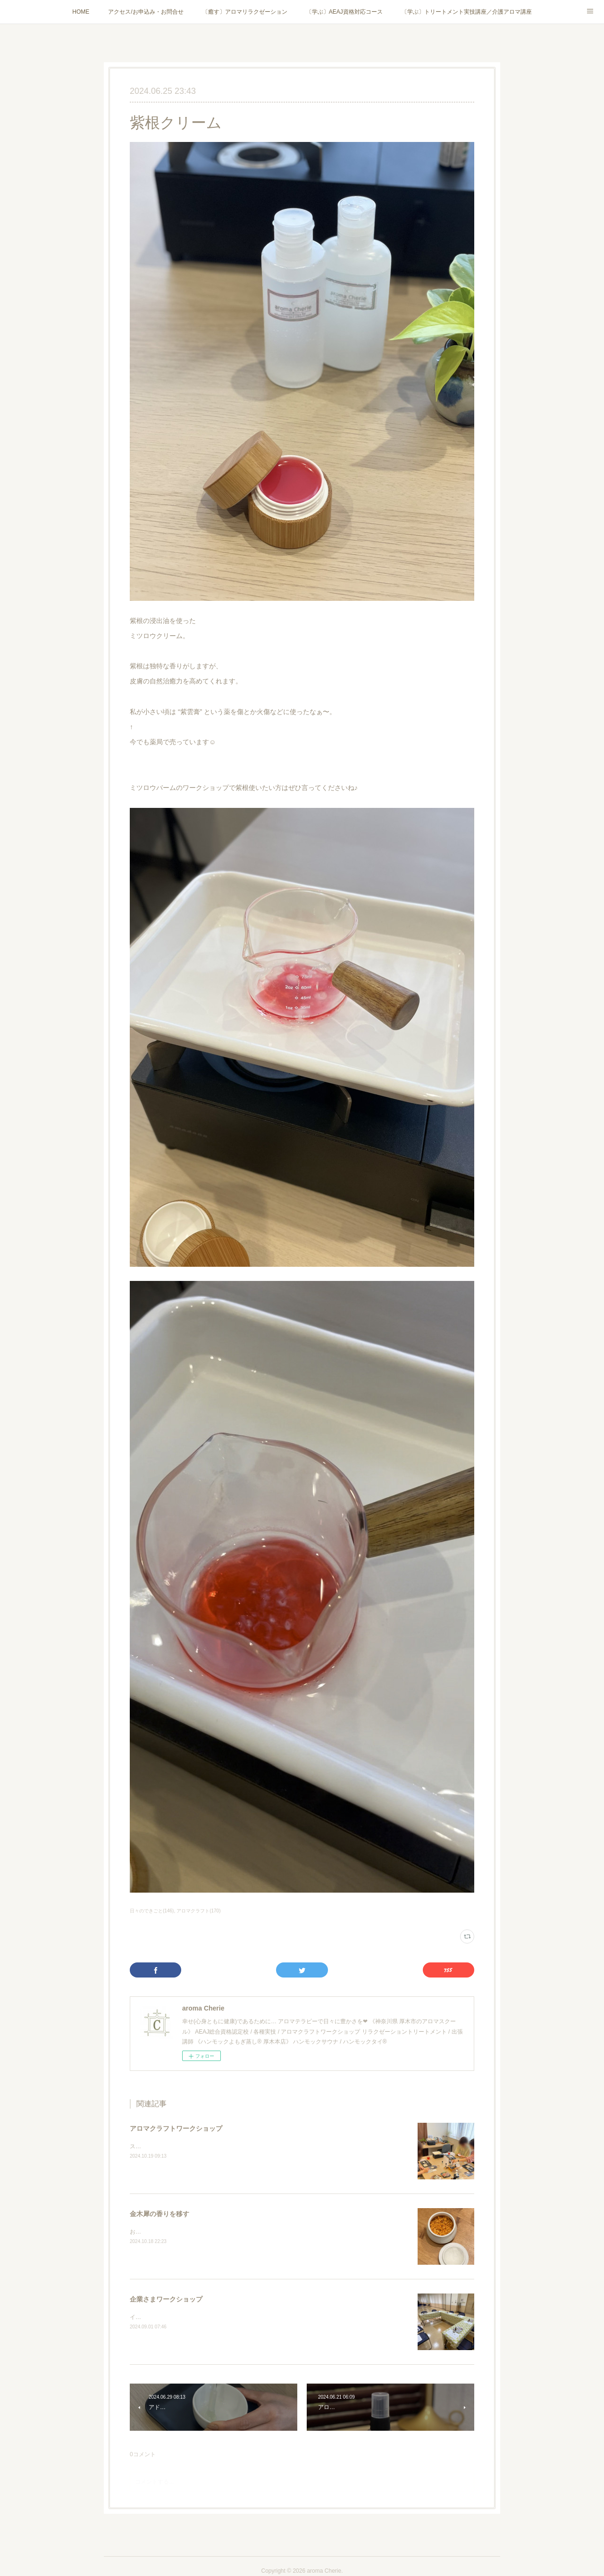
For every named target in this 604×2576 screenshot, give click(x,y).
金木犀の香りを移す (159, 2214)
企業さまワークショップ (166, 2299)
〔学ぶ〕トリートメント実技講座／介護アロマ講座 (467, 11)
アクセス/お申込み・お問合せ (145, 11)
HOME (80, 11)
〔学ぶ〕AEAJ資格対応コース (344, 11)
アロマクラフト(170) (198, 1910)
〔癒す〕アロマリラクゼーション (244, 11)
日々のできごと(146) (152, 1910)
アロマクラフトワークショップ (176, 2128)
